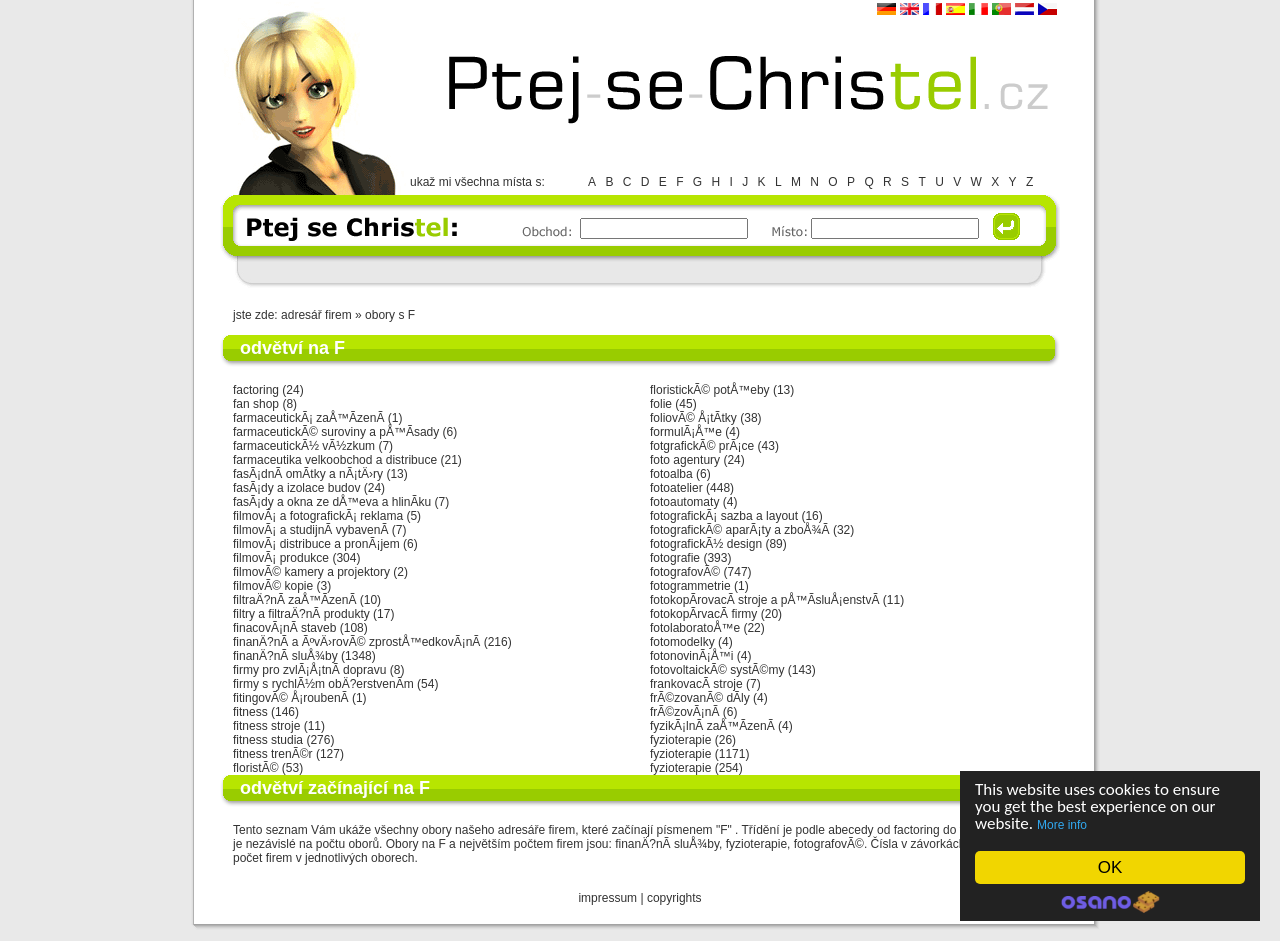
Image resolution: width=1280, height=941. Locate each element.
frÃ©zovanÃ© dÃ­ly (700, 698)
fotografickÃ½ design (706, 544)
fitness (250, 712)
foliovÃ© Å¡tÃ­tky (693, 418)
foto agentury (685, 460)
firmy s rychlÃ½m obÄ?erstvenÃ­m (323, 684)
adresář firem (316, 315)
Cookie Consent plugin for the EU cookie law (1110, 902)
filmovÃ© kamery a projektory (311, 572)
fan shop (256, 404)
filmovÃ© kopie (273, 586)
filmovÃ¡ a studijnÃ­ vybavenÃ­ (310, 530)
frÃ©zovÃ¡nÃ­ (685, 712)
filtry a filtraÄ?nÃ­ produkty (301, 614)
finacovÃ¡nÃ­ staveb (284, 628)
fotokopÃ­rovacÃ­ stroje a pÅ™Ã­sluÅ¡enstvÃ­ (764, 600)
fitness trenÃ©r (273, 754)
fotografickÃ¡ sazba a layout (724, 516)
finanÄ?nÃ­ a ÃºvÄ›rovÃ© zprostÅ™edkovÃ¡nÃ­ (356, 642)
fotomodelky (682, 642)
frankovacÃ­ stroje (696, 684)
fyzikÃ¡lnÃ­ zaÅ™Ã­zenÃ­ (712, 726)
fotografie (675, 558)
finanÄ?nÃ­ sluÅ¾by (285, 656)
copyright (671, 898)
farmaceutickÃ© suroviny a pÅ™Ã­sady (336, 432)
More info (1062, 825)
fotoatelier (676, 488)
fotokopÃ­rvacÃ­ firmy (703, 614)
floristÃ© (256, 768)
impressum (607, 898)
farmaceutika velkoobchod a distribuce (335, 460)
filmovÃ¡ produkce (281, 558)
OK (1110, 867)
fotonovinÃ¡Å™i (691, 656)
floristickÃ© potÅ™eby (710, 390)
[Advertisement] (639, 269)
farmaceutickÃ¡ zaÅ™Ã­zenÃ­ (308, 418)
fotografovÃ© (685, 572)
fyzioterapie (680, 740)
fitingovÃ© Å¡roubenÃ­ (291, 698)
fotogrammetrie (690, 586)
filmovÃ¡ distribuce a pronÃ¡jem (316, 544)
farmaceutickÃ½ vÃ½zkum (304, 446)
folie (661, 404)
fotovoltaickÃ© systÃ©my (717, 670)
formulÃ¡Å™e (686, 432)
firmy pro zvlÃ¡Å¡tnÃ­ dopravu (309, 670)
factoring (256, 390)
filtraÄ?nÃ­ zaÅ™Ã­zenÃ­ (294, 600)
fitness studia (268, 740)
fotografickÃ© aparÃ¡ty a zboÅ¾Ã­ (740, 530)
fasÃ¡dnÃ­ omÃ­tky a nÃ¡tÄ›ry (308, 474)
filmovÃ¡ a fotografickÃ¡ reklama (318, 516)
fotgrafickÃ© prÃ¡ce (702, 446)
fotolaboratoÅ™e (695, 628)
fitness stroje (266, 726)
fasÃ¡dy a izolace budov (296, 488)
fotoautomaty (684, 502)
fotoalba (671, 474)
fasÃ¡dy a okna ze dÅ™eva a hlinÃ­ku (332, 502)
